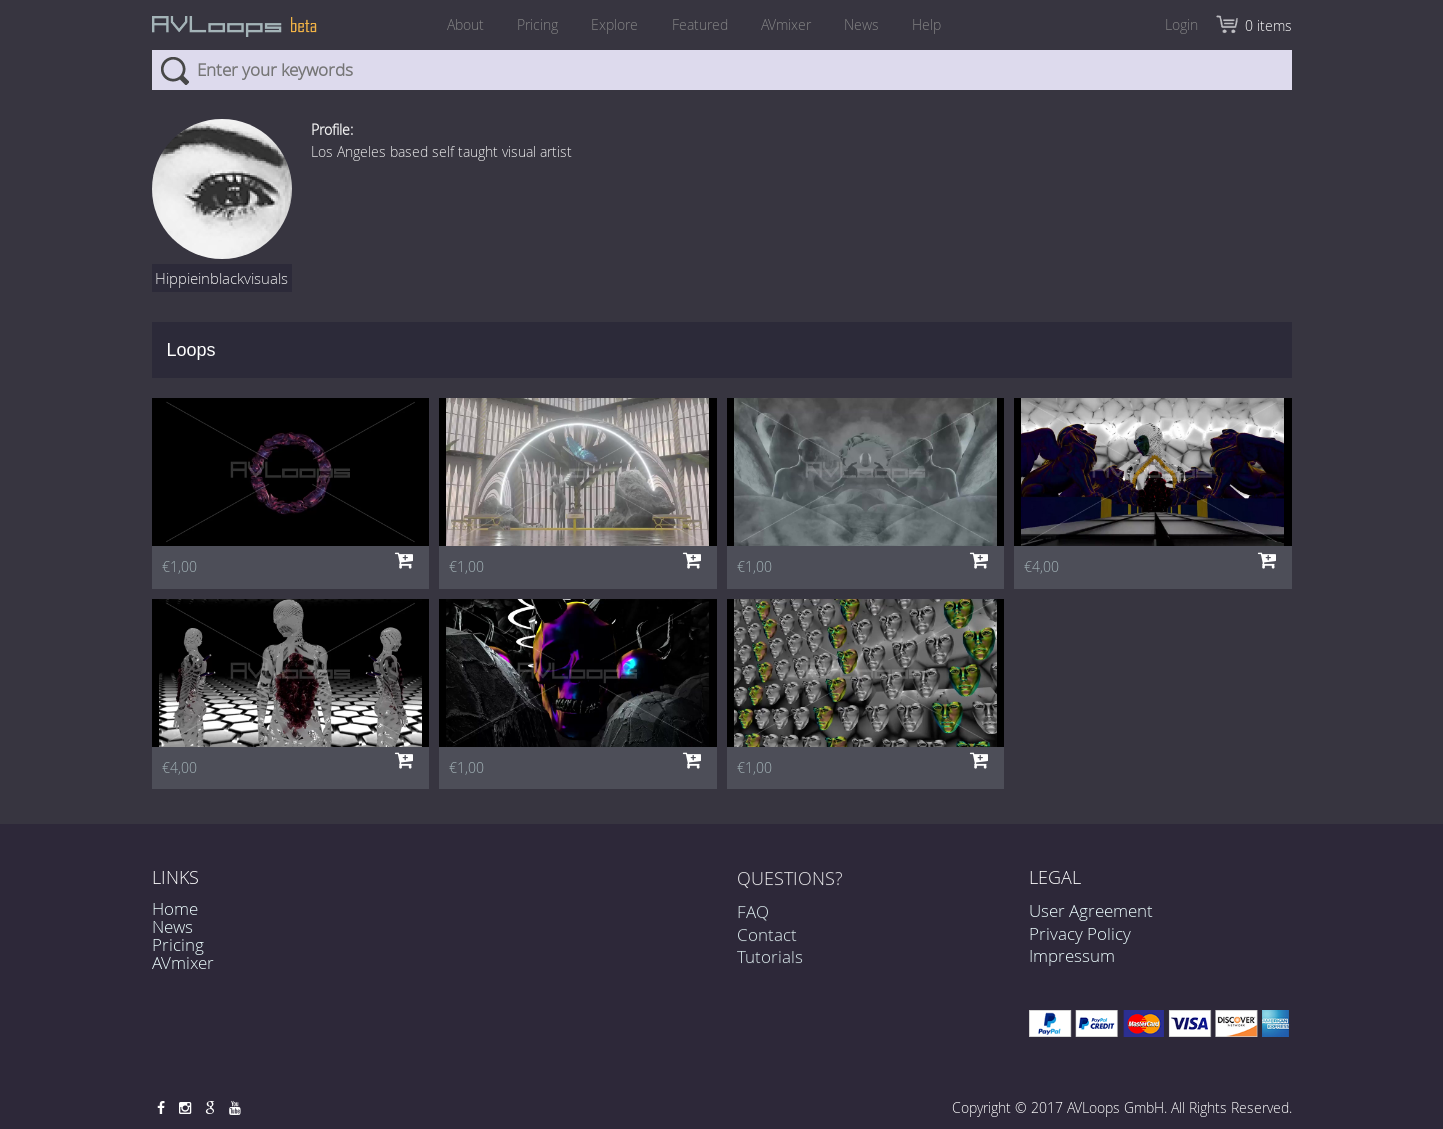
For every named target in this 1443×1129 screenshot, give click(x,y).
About (451, 24)
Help (941, 24)
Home (175, 908)
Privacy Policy (1080, 933)
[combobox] (722, 70)
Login (1181, 24)
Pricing (528, 24)
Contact (767, 943)
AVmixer (791, 24)
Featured (700, 24)
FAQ (753, 921)
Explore (610, 24)
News (871, 24)
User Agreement (1091, 910)
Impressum (1072, 955)
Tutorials (770, 965)
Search (174, 70)
